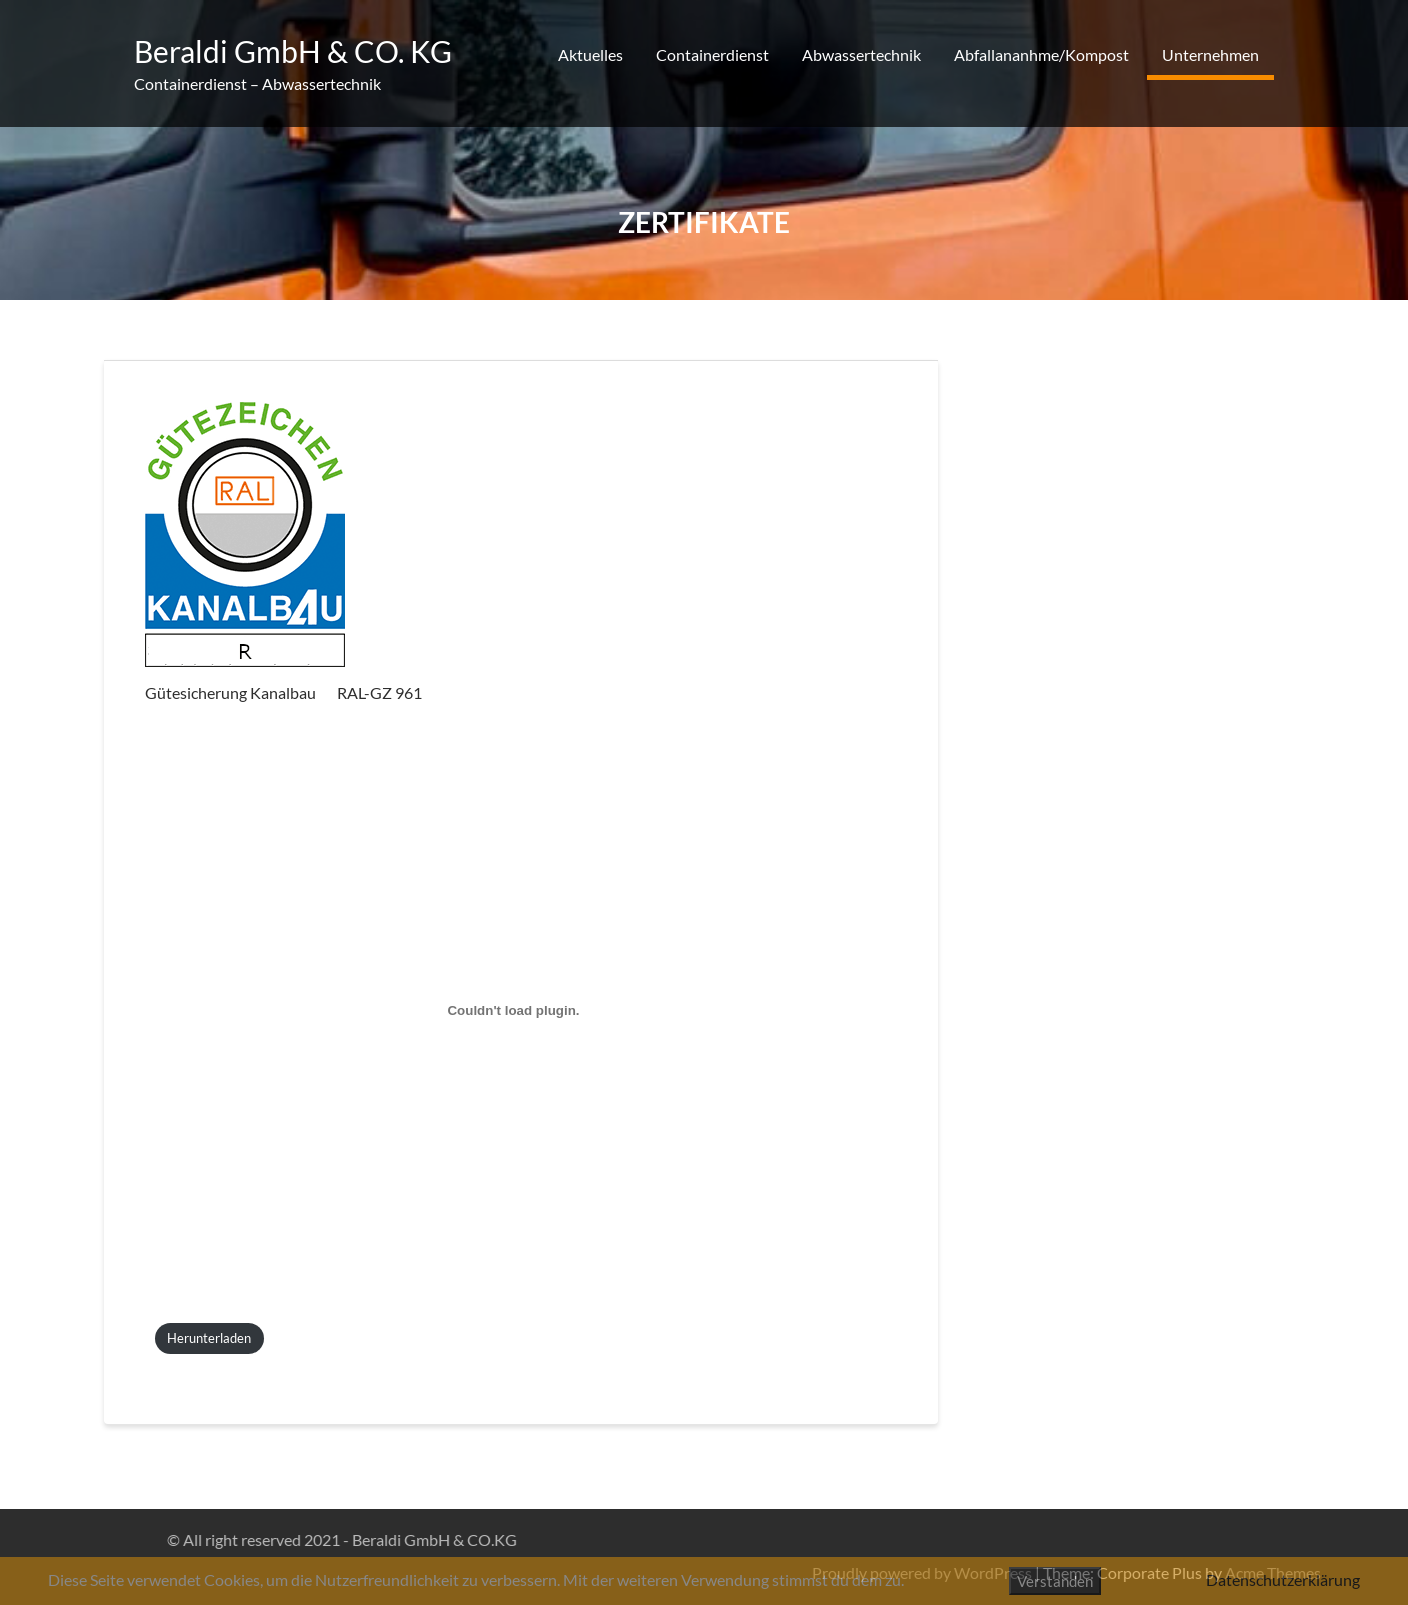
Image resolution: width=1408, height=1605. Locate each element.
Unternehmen (1210, 54)
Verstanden (1055, 1581)
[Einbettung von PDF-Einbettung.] (513, 1010)
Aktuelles (590, 54)
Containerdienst (712, 54)
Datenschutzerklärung (1283, 1579)
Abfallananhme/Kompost (1041, 54)
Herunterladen (209, 1338)
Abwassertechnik (861, 54)
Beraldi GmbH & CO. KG (293, 51)
